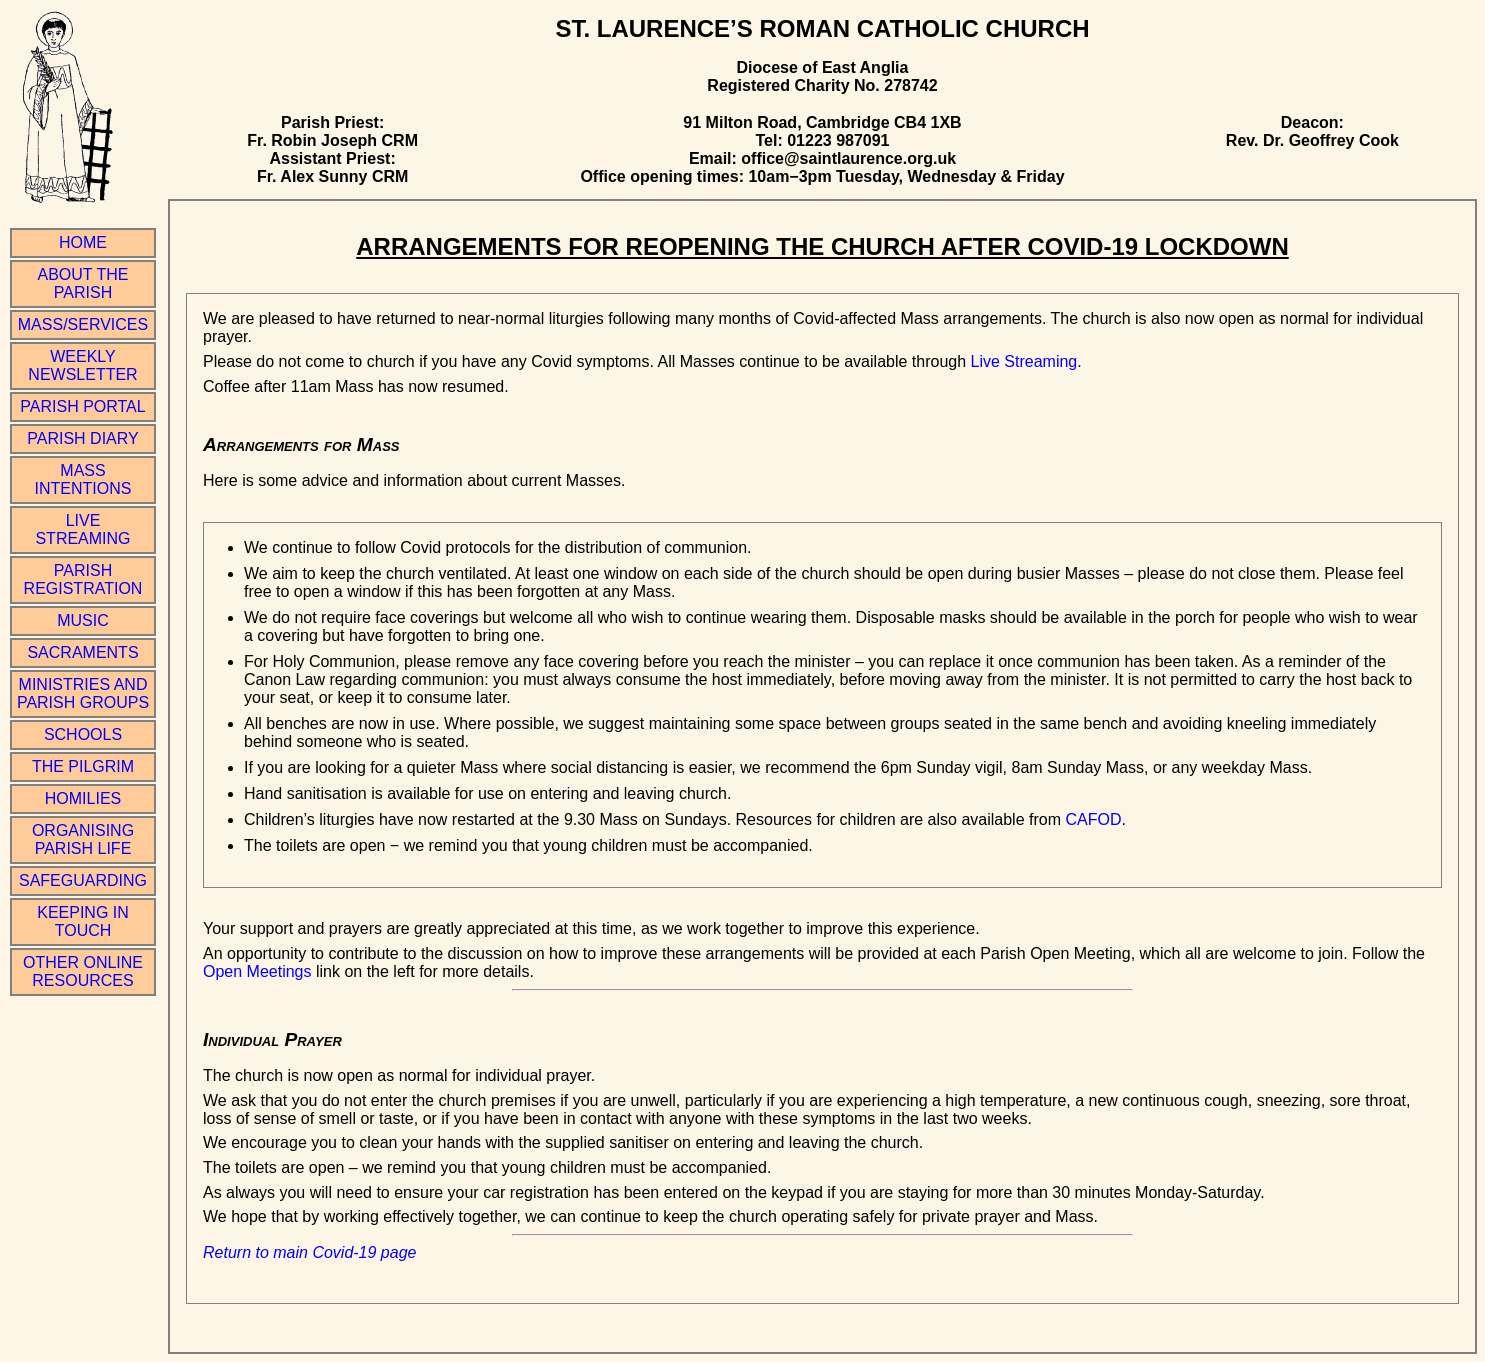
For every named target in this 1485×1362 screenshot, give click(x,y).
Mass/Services (83, 324)
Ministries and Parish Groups (83, 693)
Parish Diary (82, 438)
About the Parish (83, 283)
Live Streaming (82, 529)
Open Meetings (257, 971)
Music (83, 620)
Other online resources (83, 971)
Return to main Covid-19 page (309, 1252)
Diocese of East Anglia (823, 67)
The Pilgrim (83, 766)
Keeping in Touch (83, 921)
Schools (83, 734)
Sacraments (82, 652)
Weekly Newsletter (82, 365)
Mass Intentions (83, 479)
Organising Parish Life (83, 839)
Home (83, 242)
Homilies (83, 798)
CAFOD (1093, 819)
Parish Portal (82, 406)
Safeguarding (83, 880)
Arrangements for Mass (301, 444)
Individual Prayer (272, 1039)
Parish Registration (83, 579)
